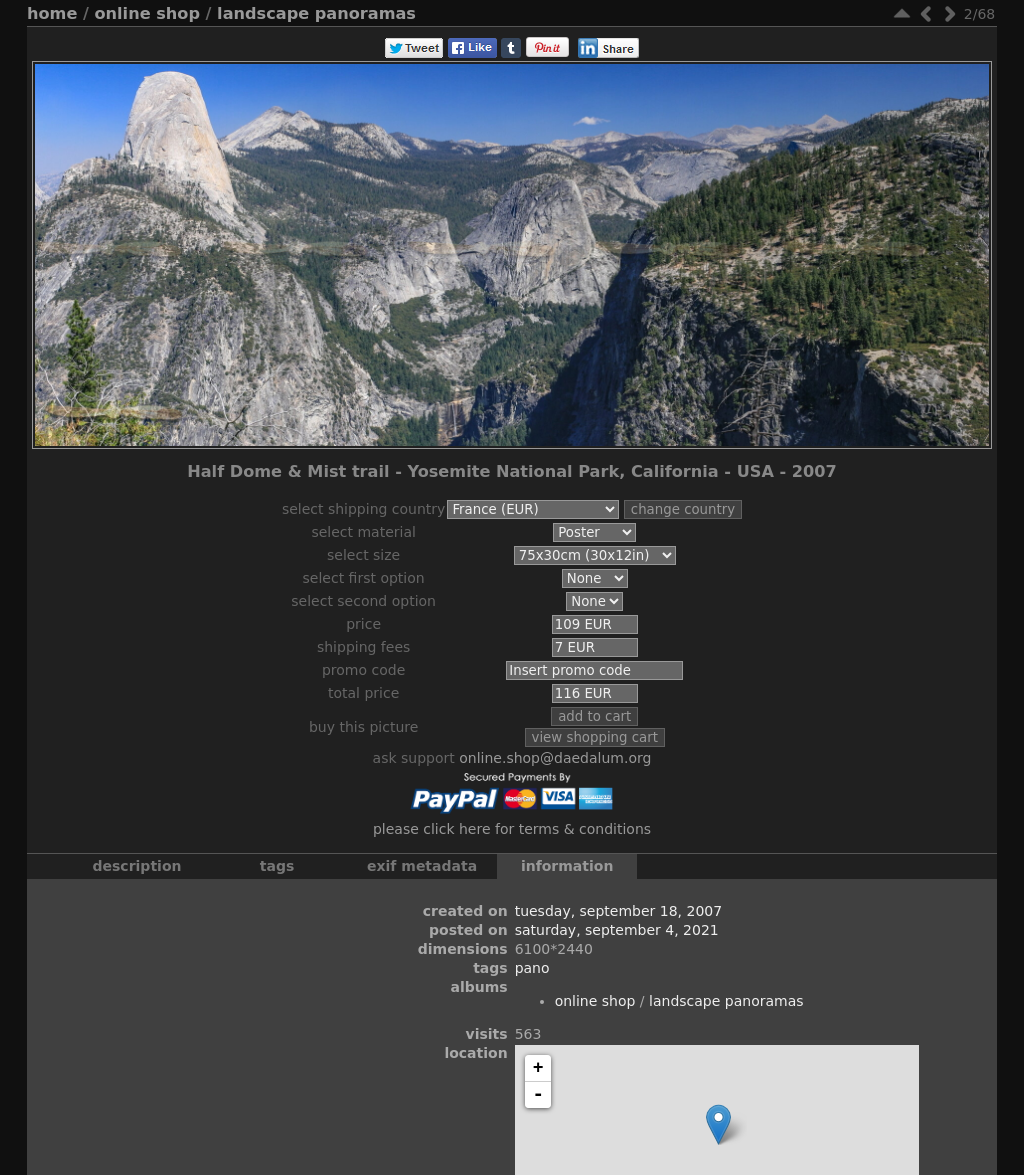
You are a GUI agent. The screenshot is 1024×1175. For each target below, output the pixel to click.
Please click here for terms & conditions (512, 829)
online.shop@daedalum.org (555, 758)
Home (52, 13)
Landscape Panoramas (316, 13)
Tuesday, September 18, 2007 (619, 911)
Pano (532, 968)
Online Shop (147, 13)
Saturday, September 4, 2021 (617, 930)
